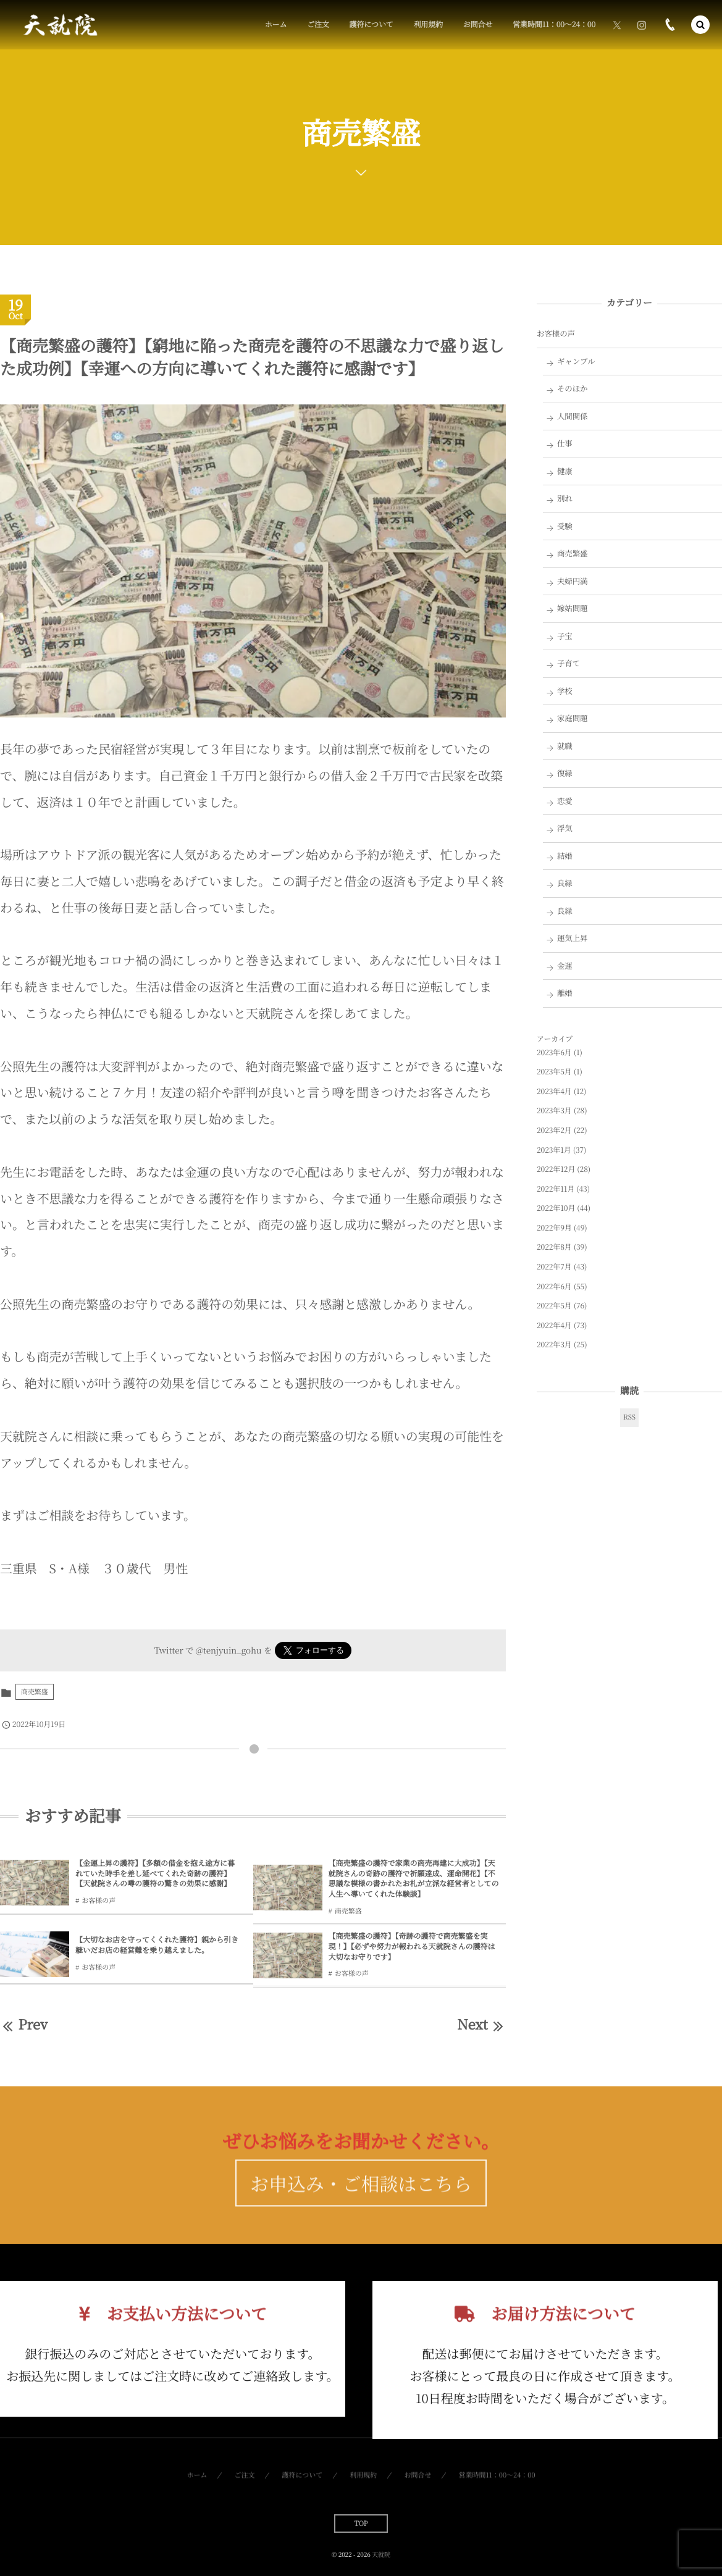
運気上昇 (572, 937)
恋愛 (565, 800)
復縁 (565, 773)
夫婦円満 (572, 581)
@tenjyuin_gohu (229, 1650)
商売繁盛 (34, 1692)
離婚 (565, 992)
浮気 (565, 828)
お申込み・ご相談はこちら (361, 2209)
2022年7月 (554, 1266)
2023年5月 (554, 1071)
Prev (24, 2024)
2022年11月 (555, 1189)
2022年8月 (554, 1247)
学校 (565, 690)
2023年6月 (554, 1052)
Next (481, 2024)
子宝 (565, 636)
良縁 (565, 883)
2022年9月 (554, 1228)
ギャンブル (576, 361)
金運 (565, 965)
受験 (565, 526)
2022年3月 (554, 1344)
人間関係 (572, 416)
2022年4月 (554, 1325)
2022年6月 (554, 1286)
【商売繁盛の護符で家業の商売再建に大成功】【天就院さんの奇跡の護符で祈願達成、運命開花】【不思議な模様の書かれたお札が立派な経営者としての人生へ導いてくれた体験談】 (414, 1878)
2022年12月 (556, 1169)
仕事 (565, 443)
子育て (568, 663)
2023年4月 (554, 1091)
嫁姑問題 (572, 608)
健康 (565, 471)
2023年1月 (554, 1150)
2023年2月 (554, 1130)
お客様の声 (98, 1900)
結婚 (565, 855)
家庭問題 (572, 718)
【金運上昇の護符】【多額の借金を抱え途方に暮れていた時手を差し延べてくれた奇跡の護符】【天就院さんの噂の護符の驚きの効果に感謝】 (155, 1873)
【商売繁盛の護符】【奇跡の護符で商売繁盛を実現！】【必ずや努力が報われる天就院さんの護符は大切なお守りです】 (412, 1946)
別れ (565, 498)
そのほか (572, 388)
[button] (700, 24)
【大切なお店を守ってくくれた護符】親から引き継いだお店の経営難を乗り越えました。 (156, 1944)
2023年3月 (554, 1110)
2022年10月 (556, 1208)
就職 (565, 745)
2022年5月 (554, 1305)
